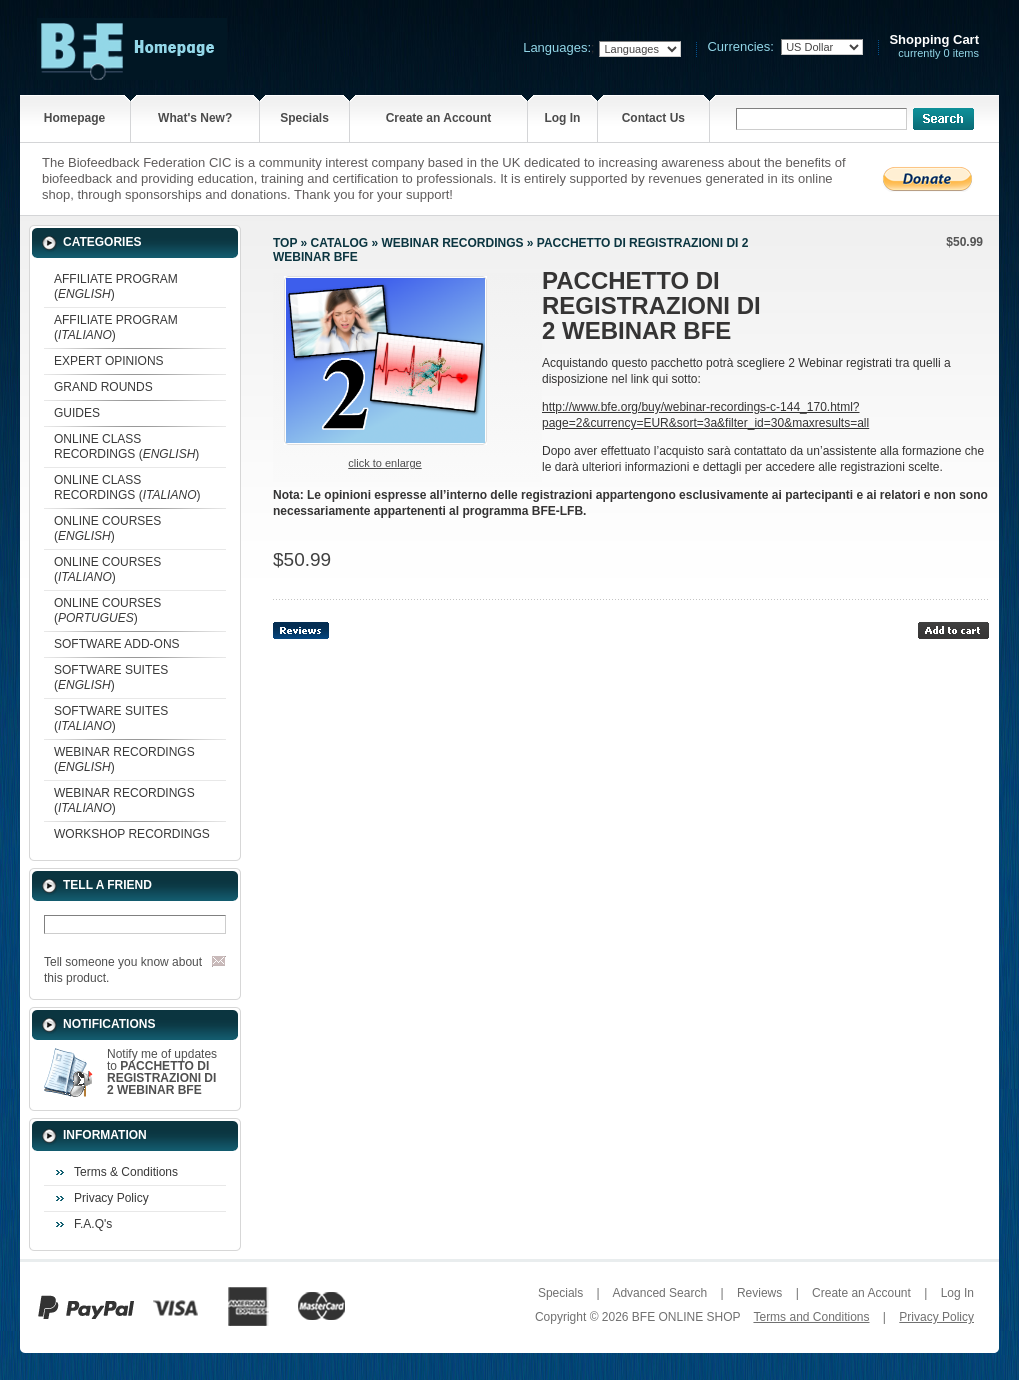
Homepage (74, 118)
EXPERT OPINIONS (109, 361)
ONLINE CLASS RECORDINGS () (126, 446)
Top (285, 243)
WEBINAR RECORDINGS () (124, 759)
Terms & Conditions (126, 1172)
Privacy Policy (111, 1198)
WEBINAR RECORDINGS (452, 243)
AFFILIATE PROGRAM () (116, 286)
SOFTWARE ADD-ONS (117, 644)
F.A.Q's (93, 1224)
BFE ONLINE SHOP (686, 1317)
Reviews (759, 1293)
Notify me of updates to (162, 1072)
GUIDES (77, 413)
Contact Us (653, 118)
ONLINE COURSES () (107, 528)
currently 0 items (934, 46)
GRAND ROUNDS (103, 387)
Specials (304, 118)
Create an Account (439, 118)
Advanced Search (659, 1293)
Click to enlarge (384, 463)
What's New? (195, 118)
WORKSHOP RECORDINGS (132, 834)
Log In (562, 118)
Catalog (340, 243)
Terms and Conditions (811, 1317)
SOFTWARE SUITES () (111, 677)
